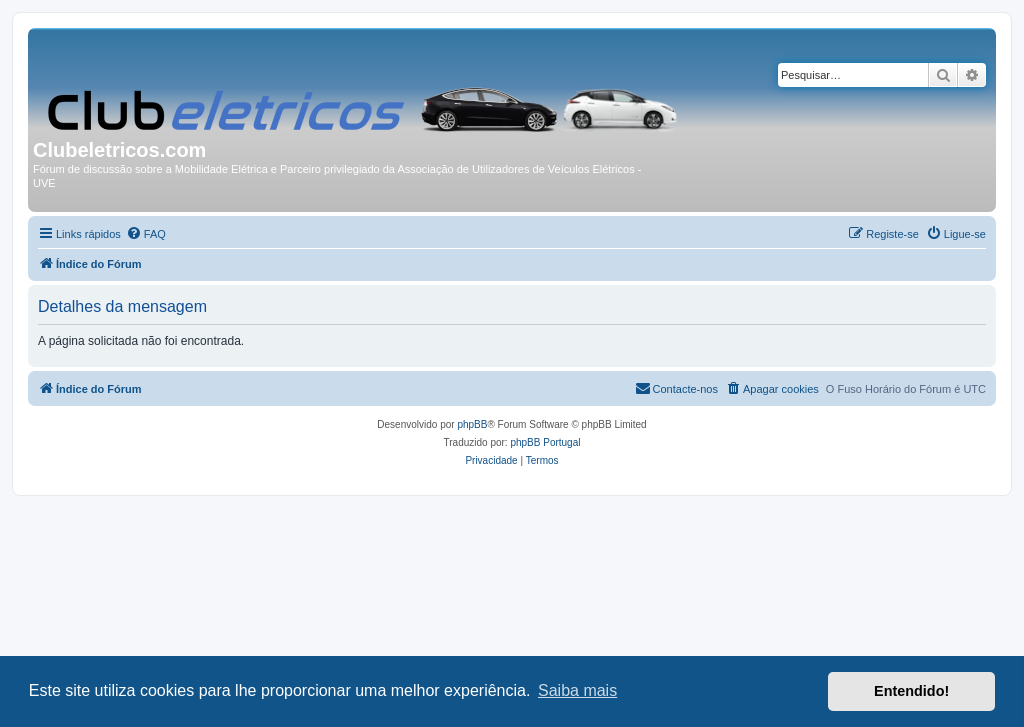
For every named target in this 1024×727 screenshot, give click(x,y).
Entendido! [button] (911, 691)
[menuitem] (146, 234)
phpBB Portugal (545, 442)
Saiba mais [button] (577, 690)
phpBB (472, 424)
